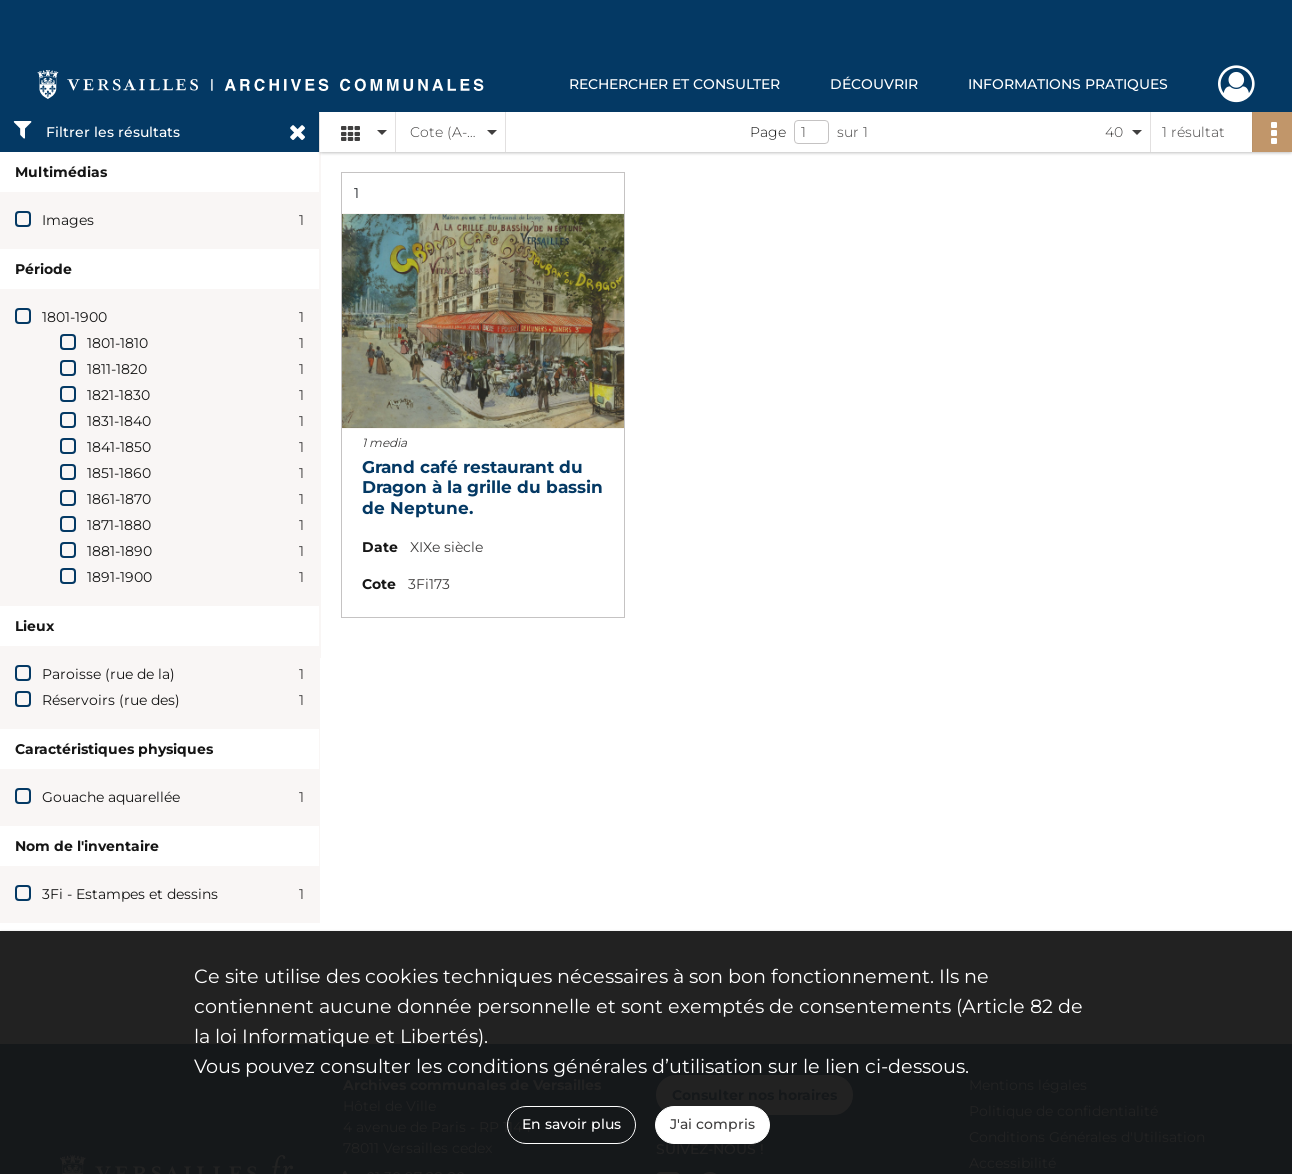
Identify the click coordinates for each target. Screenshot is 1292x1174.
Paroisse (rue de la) (108, 674)
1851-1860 (119, 473)
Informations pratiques (1068, 84)
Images (68, 220)
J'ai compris (712, 1124)
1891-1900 (119, 577)
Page (768, 132)
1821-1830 (118, 395)
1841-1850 (119, 447)
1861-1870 (119, 499)
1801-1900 (74, 317)
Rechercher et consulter (674, 84)
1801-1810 (117, 343)
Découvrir (874, 84)
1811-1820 (117, 369)
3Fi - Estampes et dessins (130, 894)
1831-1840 (119, 421)
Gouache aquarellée (111, 797)
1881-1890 (119, 551)
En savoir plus (571, 1124)
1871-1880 (119, 525)
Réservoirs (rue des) (111, 700)
